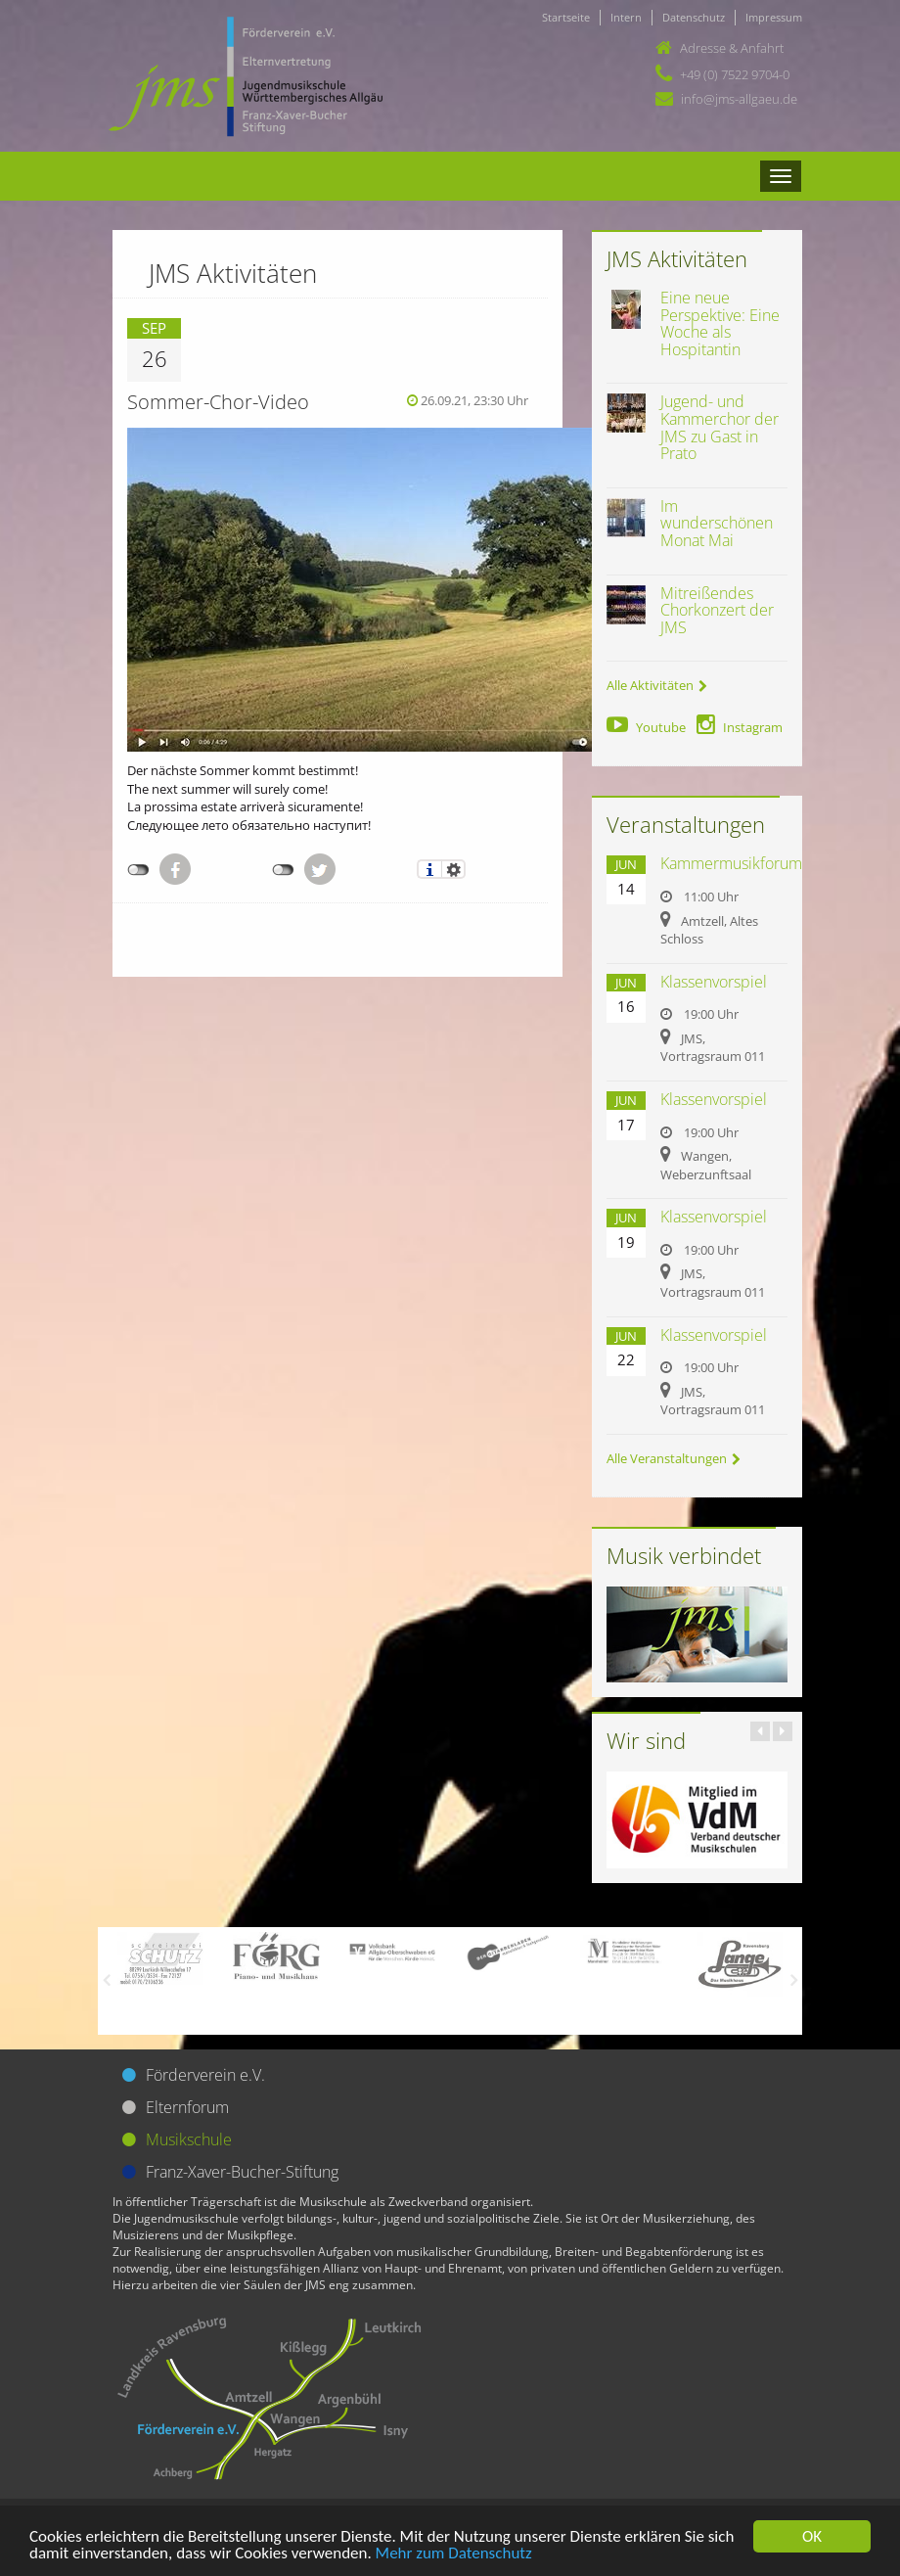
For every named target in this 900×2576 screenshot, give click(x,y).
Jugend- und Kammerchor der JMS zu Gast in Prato (719, 427)
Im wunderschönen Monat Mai (716, 523)
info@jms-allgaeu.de (739, 99)
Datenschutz (693, 17)
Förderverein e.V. (205, 2075)
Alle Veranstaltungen (674, 1458)
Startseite (566, 17)
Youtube (646, 727)
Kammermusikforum (731, 863)
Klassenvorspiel (713, 981)
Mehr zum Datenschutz (454, 2554)
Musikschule (189, 2139)
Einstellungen (453, 869)
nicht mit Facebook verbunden (138, 870)
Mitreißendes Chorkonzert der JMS (717, 610)
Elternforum (187, 2107)
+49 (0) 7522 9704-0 (734, 74)
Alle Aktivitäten (657, 685)
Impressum (773, 17)
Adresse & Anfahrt (732, 48)
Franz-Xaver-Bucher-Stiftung (242, 2172)
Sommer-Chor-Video (218, 402)
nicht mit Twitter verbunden (283, 870)
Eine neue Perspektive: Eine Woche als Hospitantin (720, 323)
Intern (626, 17)
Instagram (740, 727)
